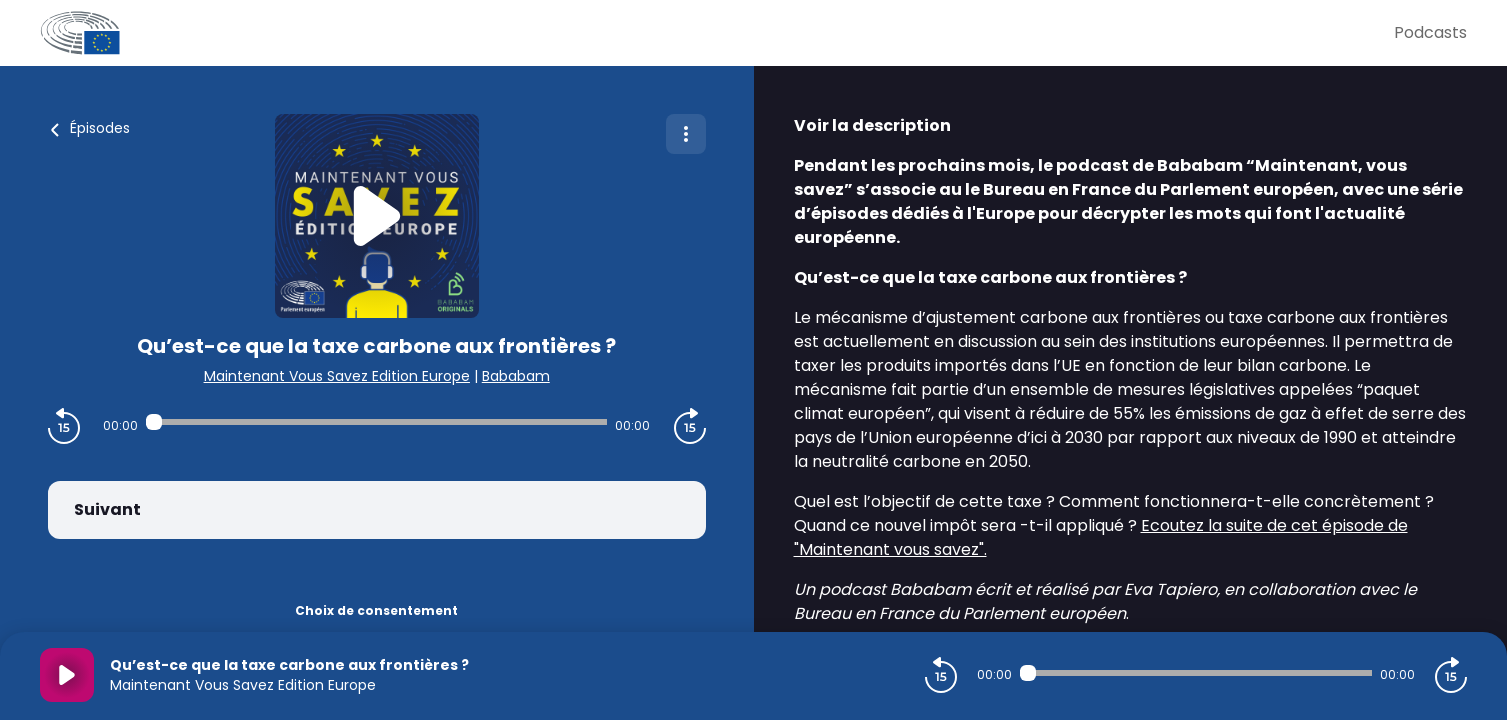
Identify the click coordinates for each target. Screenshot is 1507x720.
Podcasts (1430, 32)
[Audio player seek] (376, 422)
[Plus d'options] (686, 134)
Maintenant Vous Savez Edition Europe (337, 376)
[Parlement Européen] (717, 33)
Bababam (516, 376)
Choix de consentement (376, 610)
